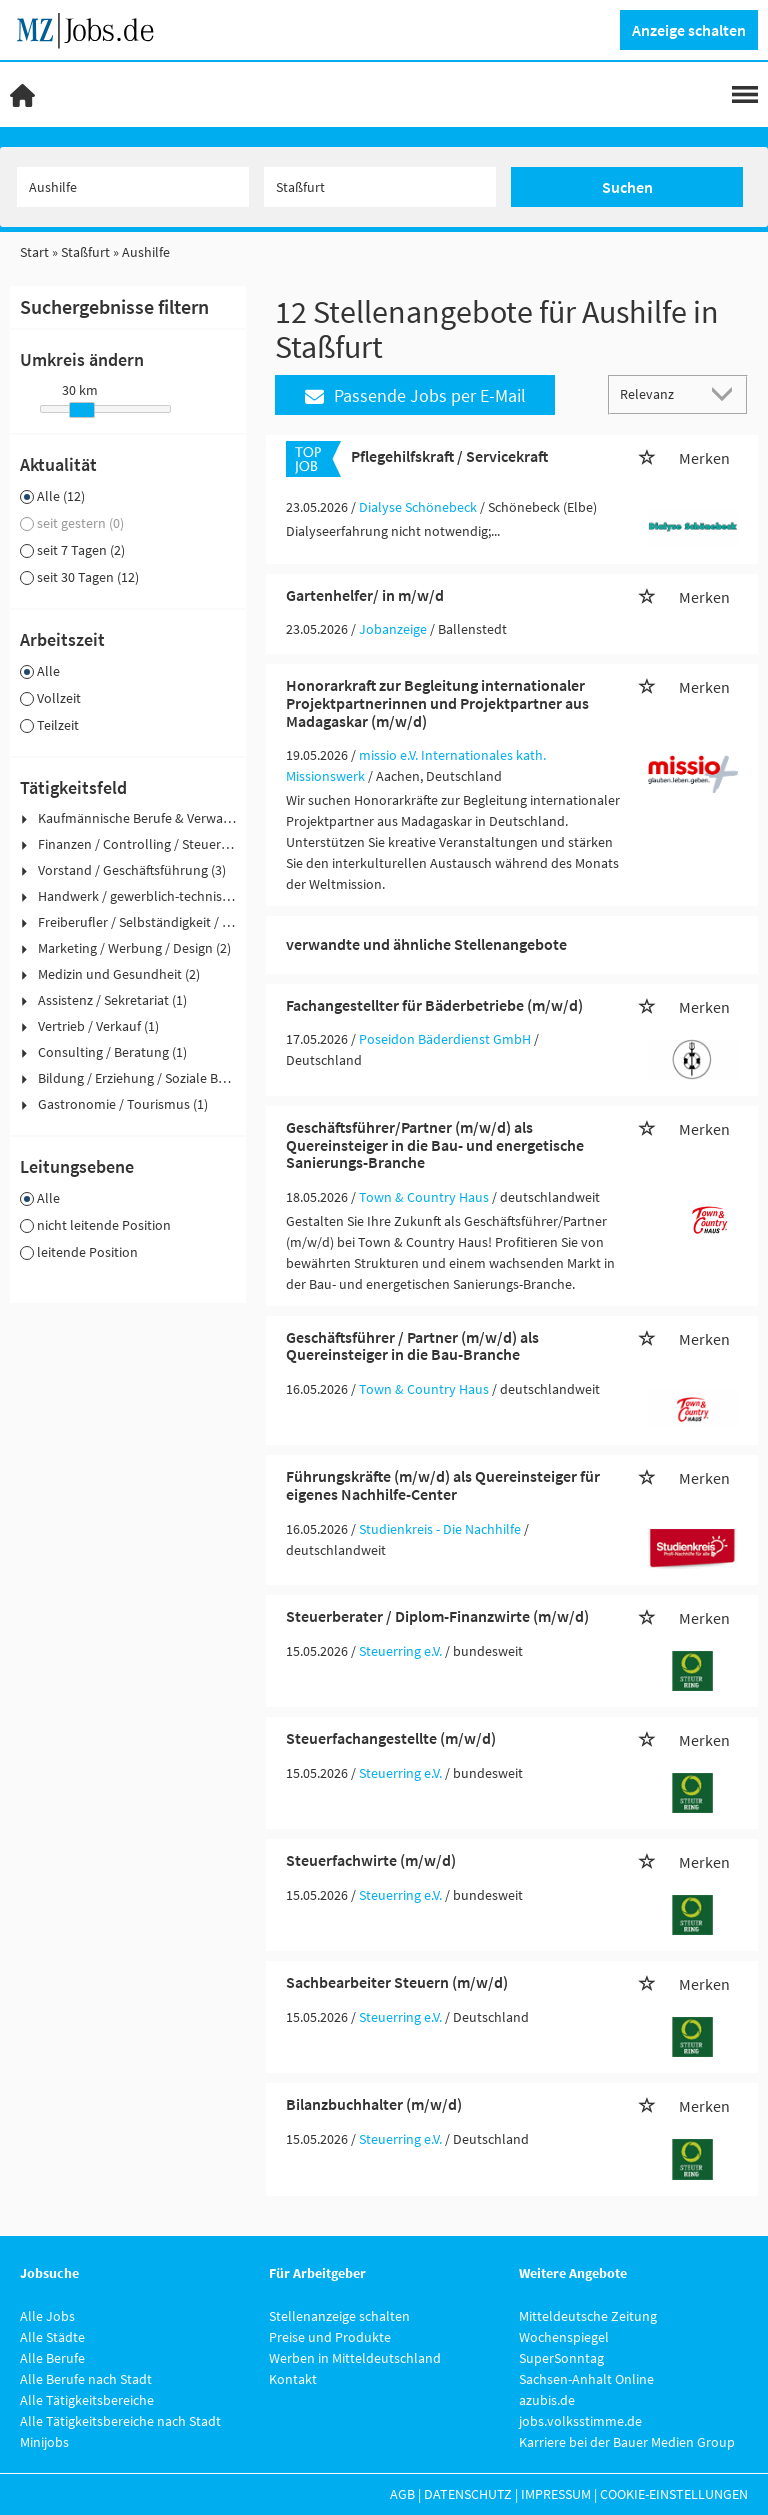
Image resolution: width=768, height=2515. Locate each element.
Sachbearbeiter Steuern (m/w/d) (397, 1982)
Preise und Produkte (330, 2337)
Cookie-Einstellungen (674, 2494)
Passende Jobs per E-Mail (415, 395)
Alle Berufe (52, 2358)
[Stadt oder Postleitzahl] (380, 187)
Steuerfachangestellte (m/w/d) (391, 1738)
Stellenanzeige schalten (339, 2316)
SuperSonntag (561, 2358)
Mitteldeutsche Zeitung (588, 2316)
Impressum (556, 2494)
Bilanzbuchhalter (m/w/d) (374, 2104)
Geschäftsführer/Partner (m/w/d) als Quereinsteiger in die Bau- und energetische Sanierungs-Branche (435, 1144)
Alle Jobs (47, 2316)
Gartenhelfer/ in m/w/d (365, 595)
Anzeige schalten (689, 30)
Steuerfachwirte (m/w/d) (371, 1860)
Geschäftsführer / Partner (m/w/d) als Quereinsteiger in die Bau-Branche (412, 1346)
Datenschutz (468, 2494)
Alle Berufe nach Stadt (86, 2379)
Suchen (627, 187)
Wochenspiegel (564, 2337)
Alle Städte (52, 2337)
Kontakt (293, 2379)
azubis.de (547, 2400)
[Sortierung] (658, 393)
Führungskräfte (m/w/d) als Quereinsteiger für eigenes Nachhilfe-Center (443, 1485)
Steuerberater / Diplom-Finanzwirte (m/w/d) (437, 1616)
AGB (402, 2494)
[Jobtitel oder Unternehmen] (133, 187)
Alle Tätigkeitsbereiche (87, 2400)
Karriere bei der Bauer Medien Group (627, 2442)
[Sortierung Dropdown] (726, 393)
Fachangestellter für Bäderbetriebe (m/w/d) (434, 1005)
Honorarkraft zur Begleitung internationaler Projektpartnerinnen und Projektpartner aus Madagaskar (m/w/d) (437, 702)
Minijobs (44, 2442)
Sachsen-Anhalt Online (586, 2379)
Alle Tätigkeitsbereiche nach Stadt (120, 2421)
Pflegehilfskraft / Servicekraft (449, 456)
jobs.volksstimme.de (580, 2421)
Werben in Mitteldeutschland (355, 2358)
